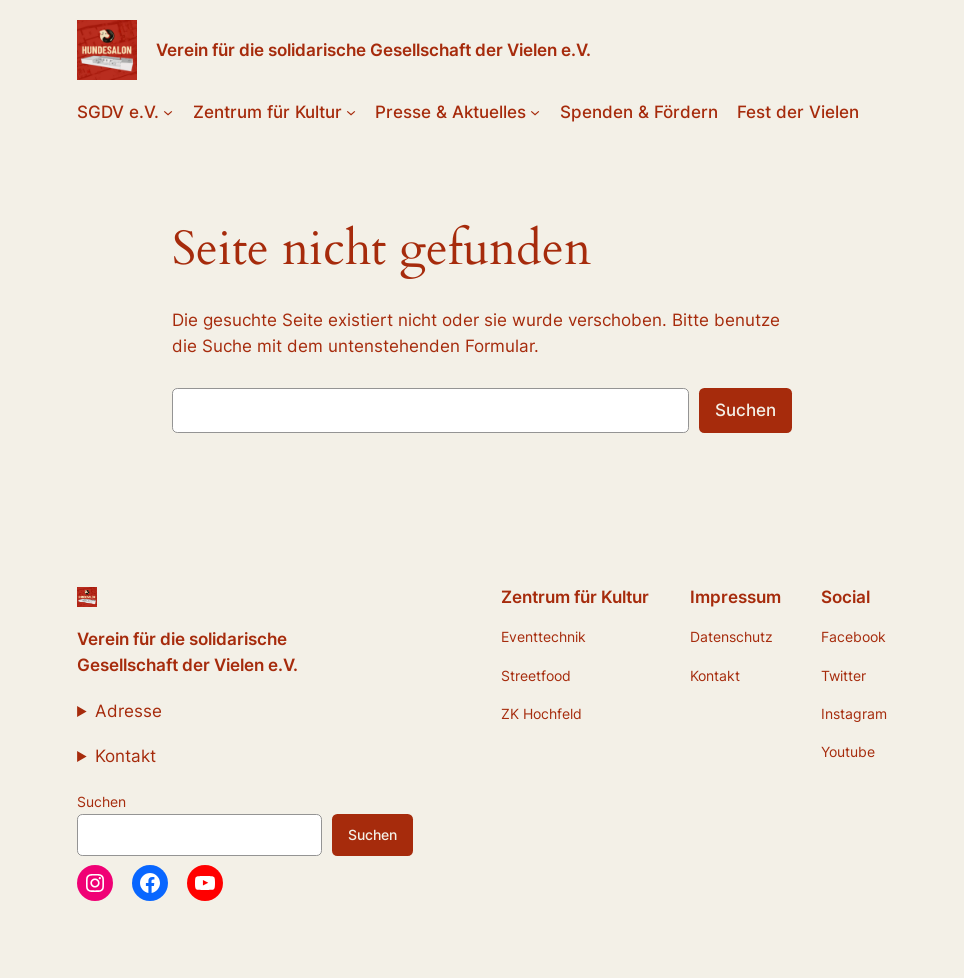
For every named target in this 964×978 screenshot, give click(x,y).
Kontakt (125, 756)
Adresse (128, 711)
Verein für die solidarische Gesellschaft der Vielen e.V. (373, 49)
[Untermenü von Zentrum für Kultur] (351, 112)
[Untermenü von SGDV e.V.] (168, 112)
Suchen (745, 410)
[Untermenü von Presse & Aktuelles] (535, 112)
